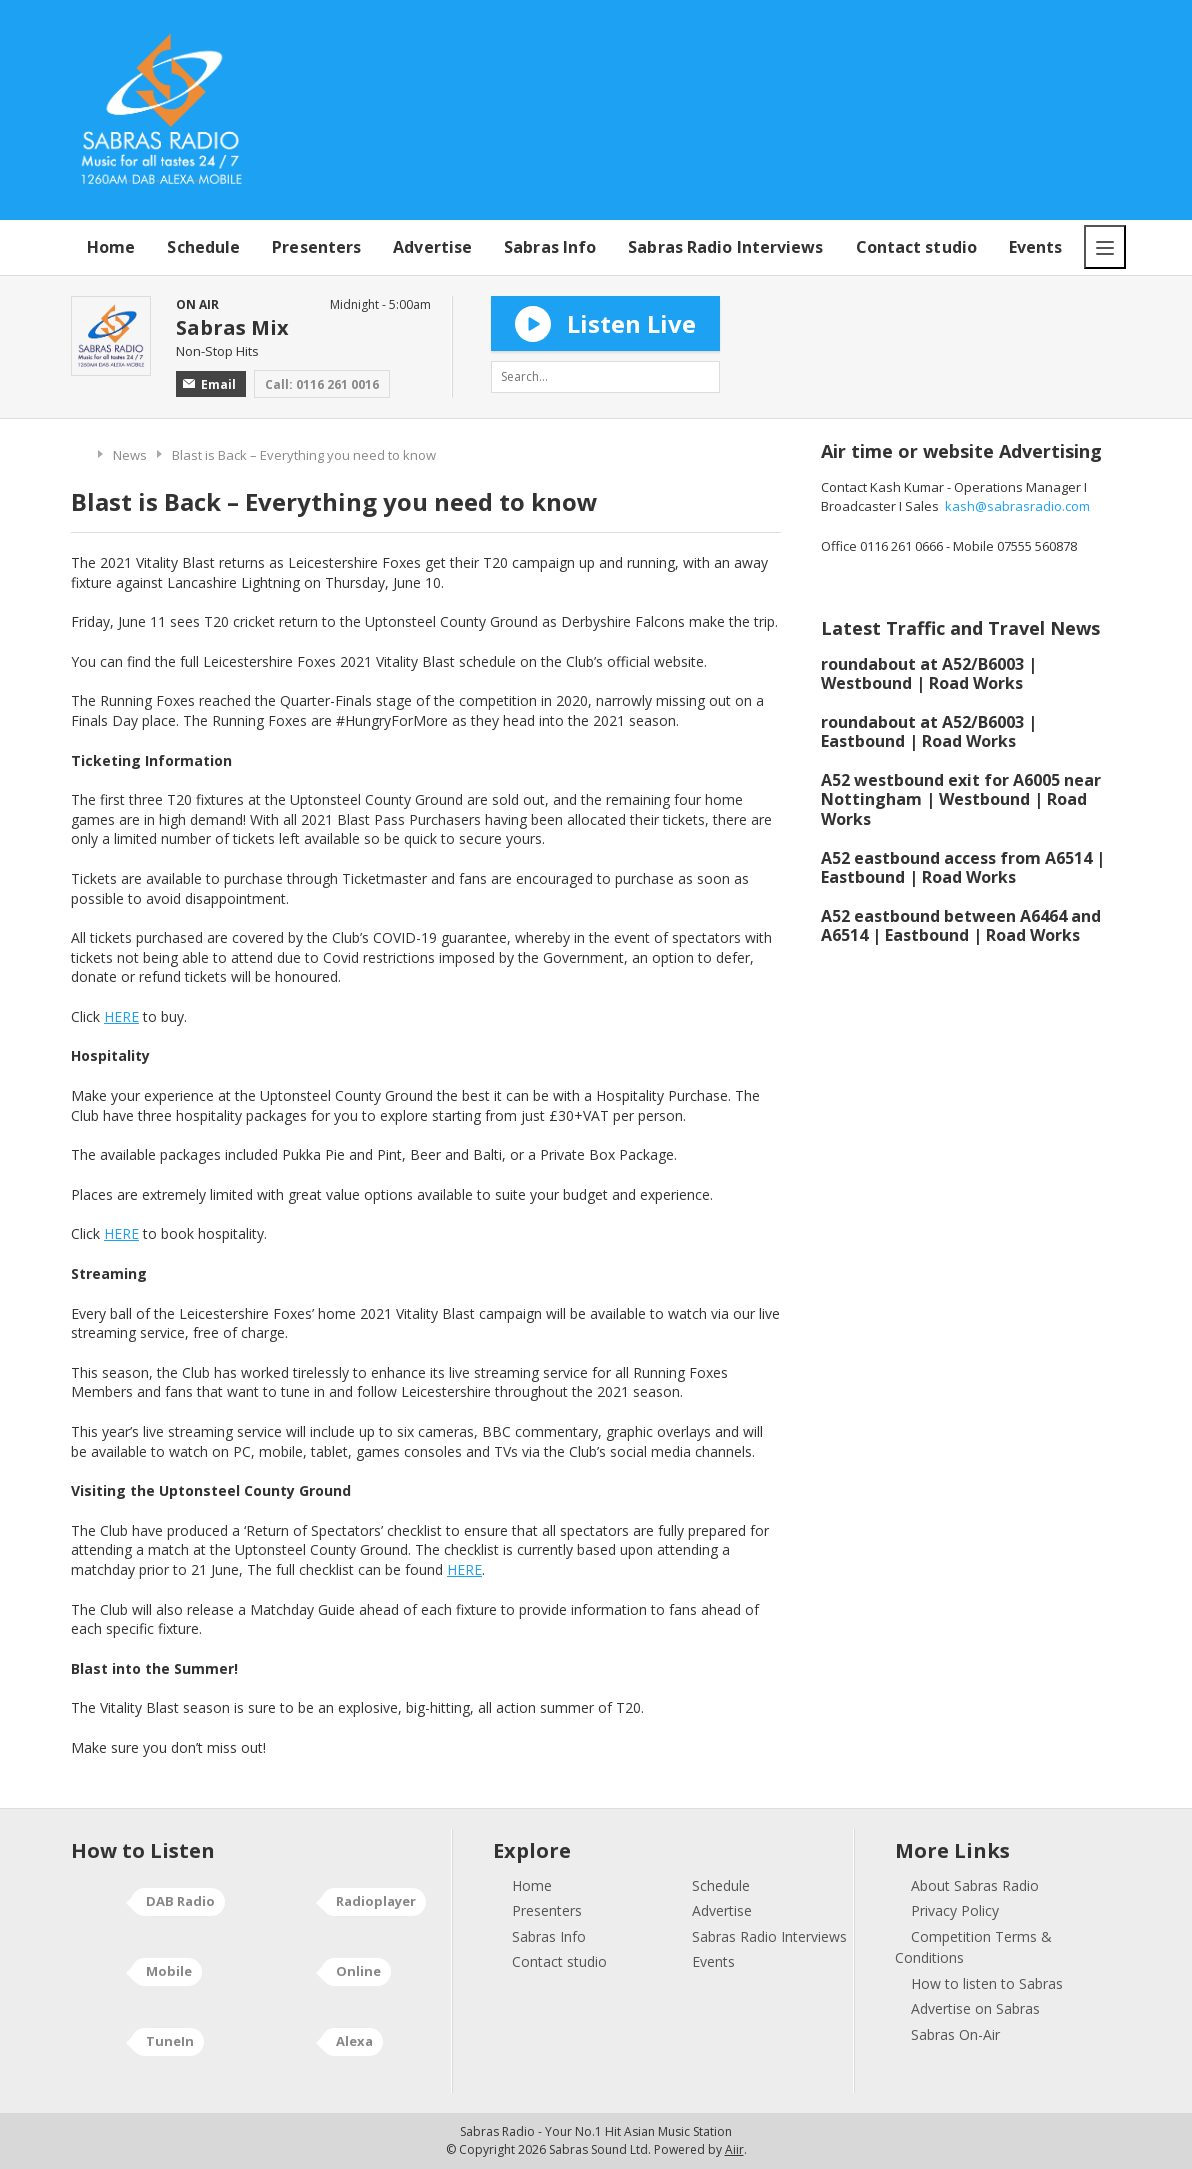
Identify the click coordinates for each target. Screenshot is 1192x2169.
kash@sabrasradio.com (1017, 506)
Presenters (316, 247)
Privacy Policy (955, 1910)
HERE (121, 1016)
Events (1036, 247)
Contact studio (916, 247)
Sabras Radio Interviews (725, 247)
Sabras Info (550, 247)
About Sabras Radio (975, 1885)
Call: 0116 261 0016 (322, 384)
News (130, 455)
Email (209, 384)
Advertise (432, 247)
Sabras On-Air (955, 2034)
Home (111, 247)
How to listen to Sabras (987, 1983)
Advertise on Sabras (975, 2008)
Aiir (734, 2149)
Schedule (203, 247)
